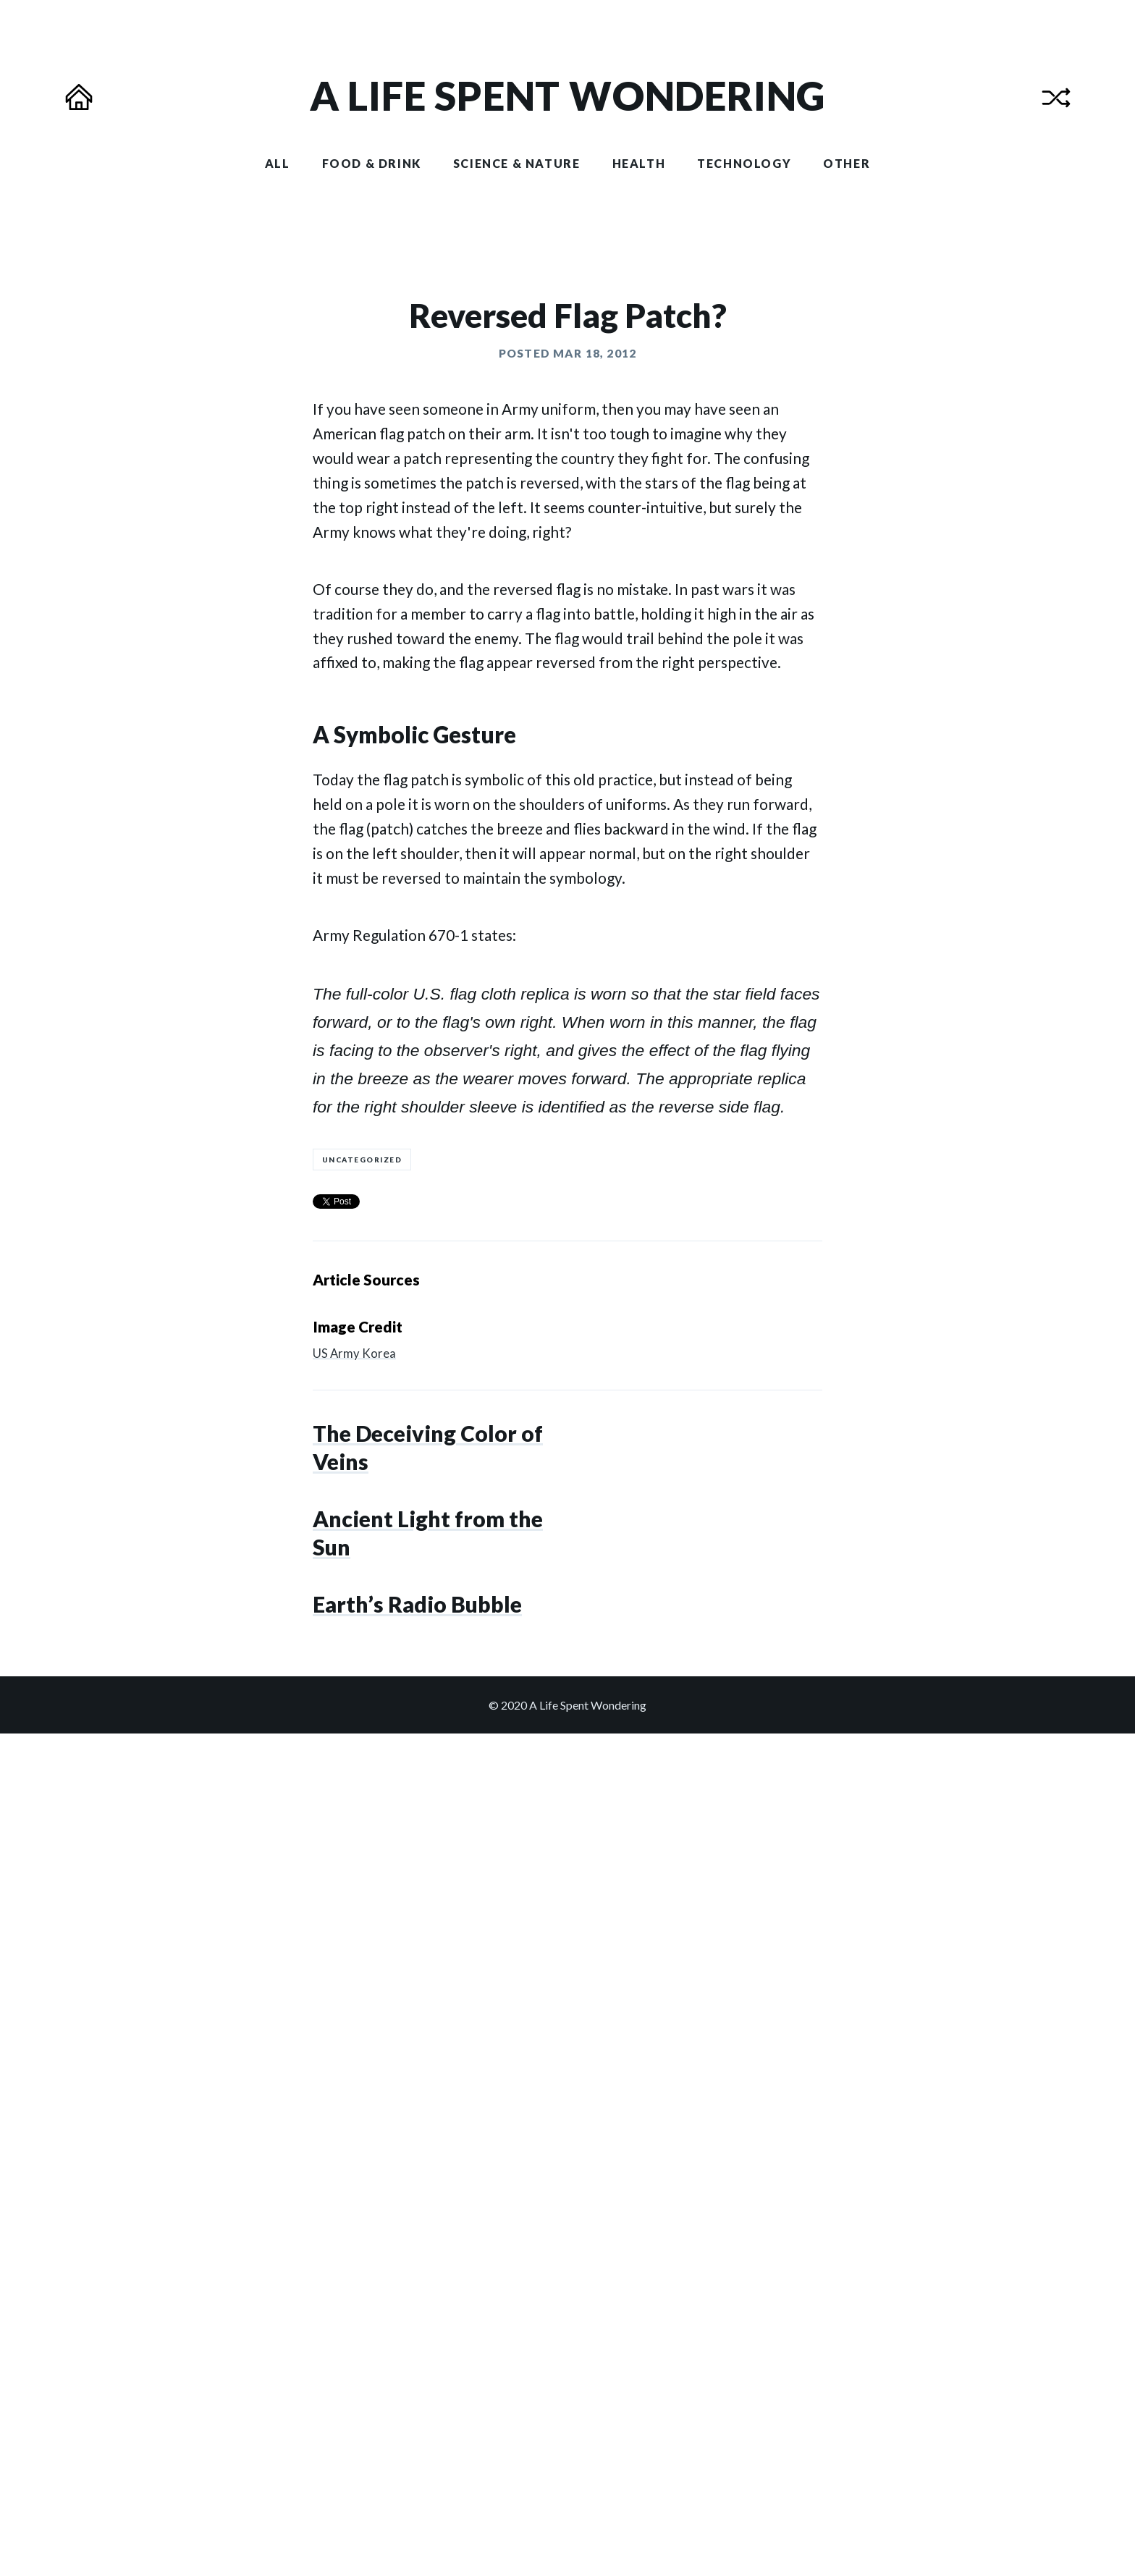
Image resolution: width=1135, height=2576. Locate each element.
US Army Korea (354, 1916)
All (277, 163)
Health (639, 163)
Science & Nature (517, 163)
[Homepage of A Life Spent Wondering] (568, 96)
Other (846, 163)
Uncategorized (362, 1722)
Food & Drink (371, 163)
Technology (744, 163)
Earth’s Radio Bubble (417, 2390)
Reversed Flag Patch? (568, 878)
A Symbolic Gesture (414, 1298)
